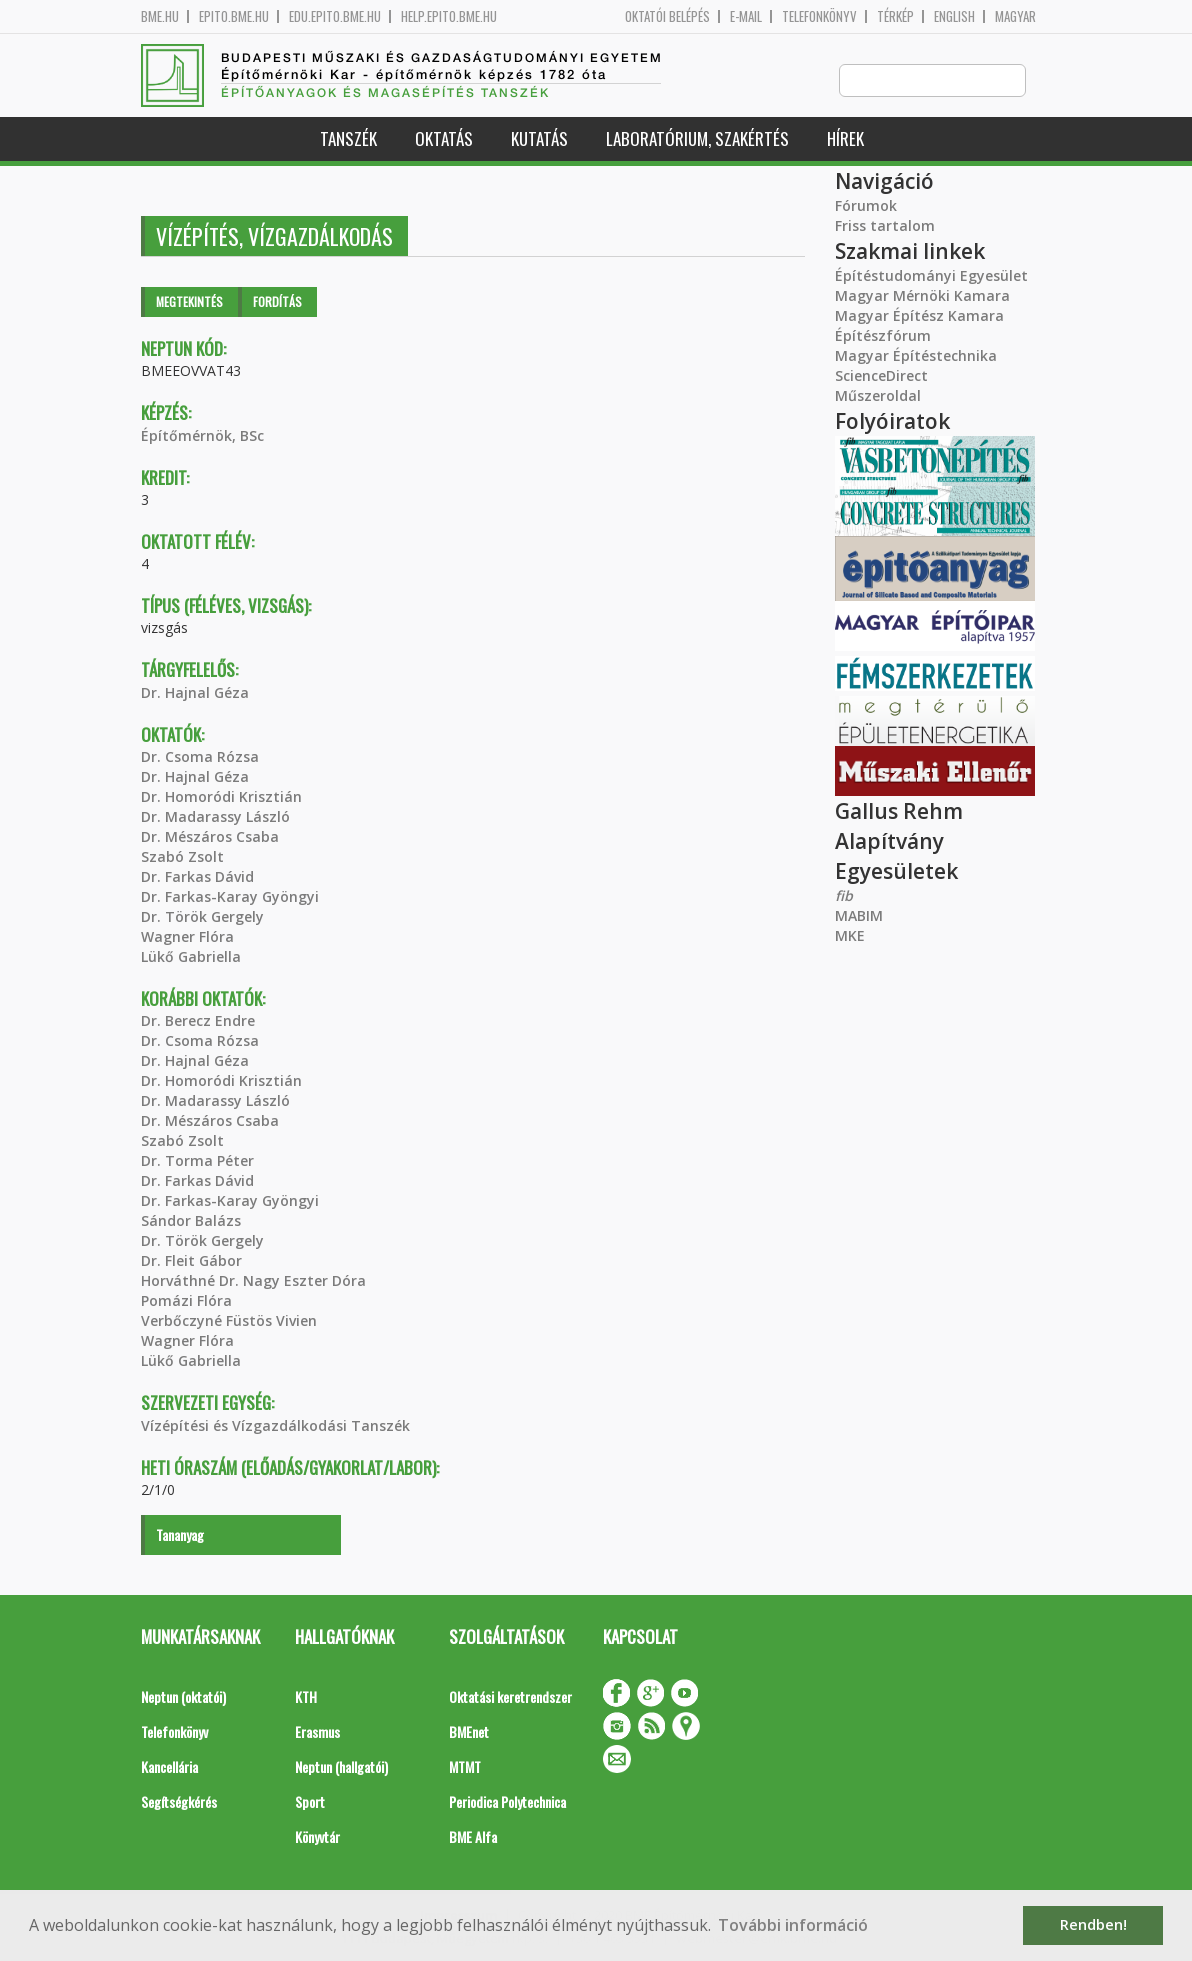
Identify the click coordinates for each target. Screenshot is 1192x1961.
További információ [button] (793, 1925)
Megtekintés (189, 302)
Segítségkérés (179, 1802)
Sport (310, 1802)
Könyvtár (317, 1837)
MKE (850, 936)
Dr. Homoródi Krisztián (221, 797)
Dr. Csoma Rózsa (200, 757)
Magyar (1015, 16)
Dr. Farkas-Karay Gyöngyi (230, 897)
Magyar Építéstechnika (916, 356)
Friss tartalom (885, 226)
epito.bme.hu (234, 16)
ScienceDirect (881, 376)
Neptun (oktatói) (183, 1697)
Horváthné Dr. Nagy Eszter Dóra (253, 1281)
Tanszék (348, 139)
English (954, 16)
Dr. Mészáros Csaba (210, 837)
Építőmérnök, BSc (202, 436)
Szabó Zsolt (182, 857)
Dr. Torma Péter (197, 1161)
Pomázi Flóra (186, 1301)
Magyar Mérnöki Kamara (922, 296)
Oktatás (444, 139)
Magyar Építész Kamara (919, 316)
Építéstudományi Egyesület (931, 276)
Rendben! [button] (1093, 1924)
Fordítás (277, 302)
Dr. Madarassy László (215, 817)
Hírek (845, 139)
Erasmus (317, 1732)
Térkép (895, 16)
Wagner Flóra (187, 937)
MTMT (465, 1767)
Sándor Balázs (191, 1221)
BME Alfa (473, 1837)
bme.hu (160, 16)
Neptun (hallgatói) (341, 1767)
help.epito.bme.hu (449, 16)
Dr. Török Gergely (202, 917)
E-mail (746, 16)
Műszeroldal (878, 396)
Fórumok (866, 206)
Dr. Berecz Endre (198, 1021)
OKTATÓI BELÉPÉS (667, 16)
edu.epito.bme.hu (335, 16)
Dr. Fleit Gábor (191, 1261)
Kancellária (169, 1767)
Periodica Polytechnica (507, 1802)
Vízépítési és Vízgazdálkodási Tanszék (275, 1426)
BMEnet (469, 1732)
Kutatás (539, 139)
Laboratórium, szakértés (697, 139)
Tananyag (180, 1535)
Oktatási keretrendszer (510, 1697)
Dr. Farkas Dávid (197, 877)
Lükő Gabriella (191, 957)
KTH (306, 1697)
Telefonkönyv (819, 16)
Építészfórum (883, 336)
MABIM (859, 916)
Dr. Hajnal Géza (195, 693)
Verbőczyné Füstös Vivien (229, 1321)
